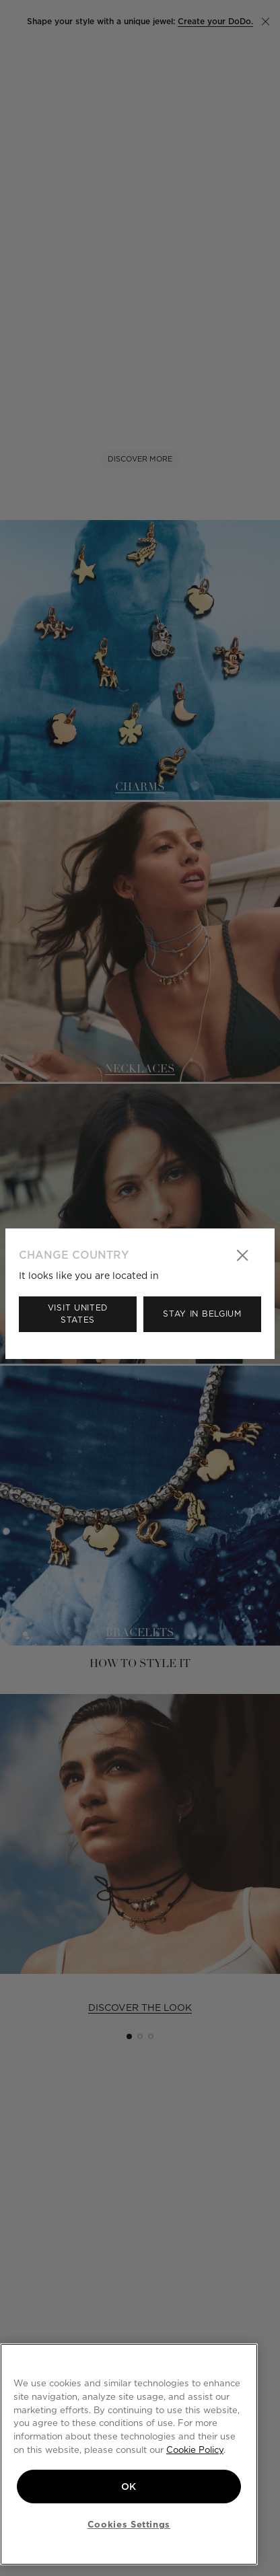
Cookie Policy (194, 2449)
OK (129, 2486)
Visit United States (78, 1313)
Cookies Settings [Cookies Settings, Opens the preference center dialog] (129, 2524)
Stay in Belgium (202, 1314)
